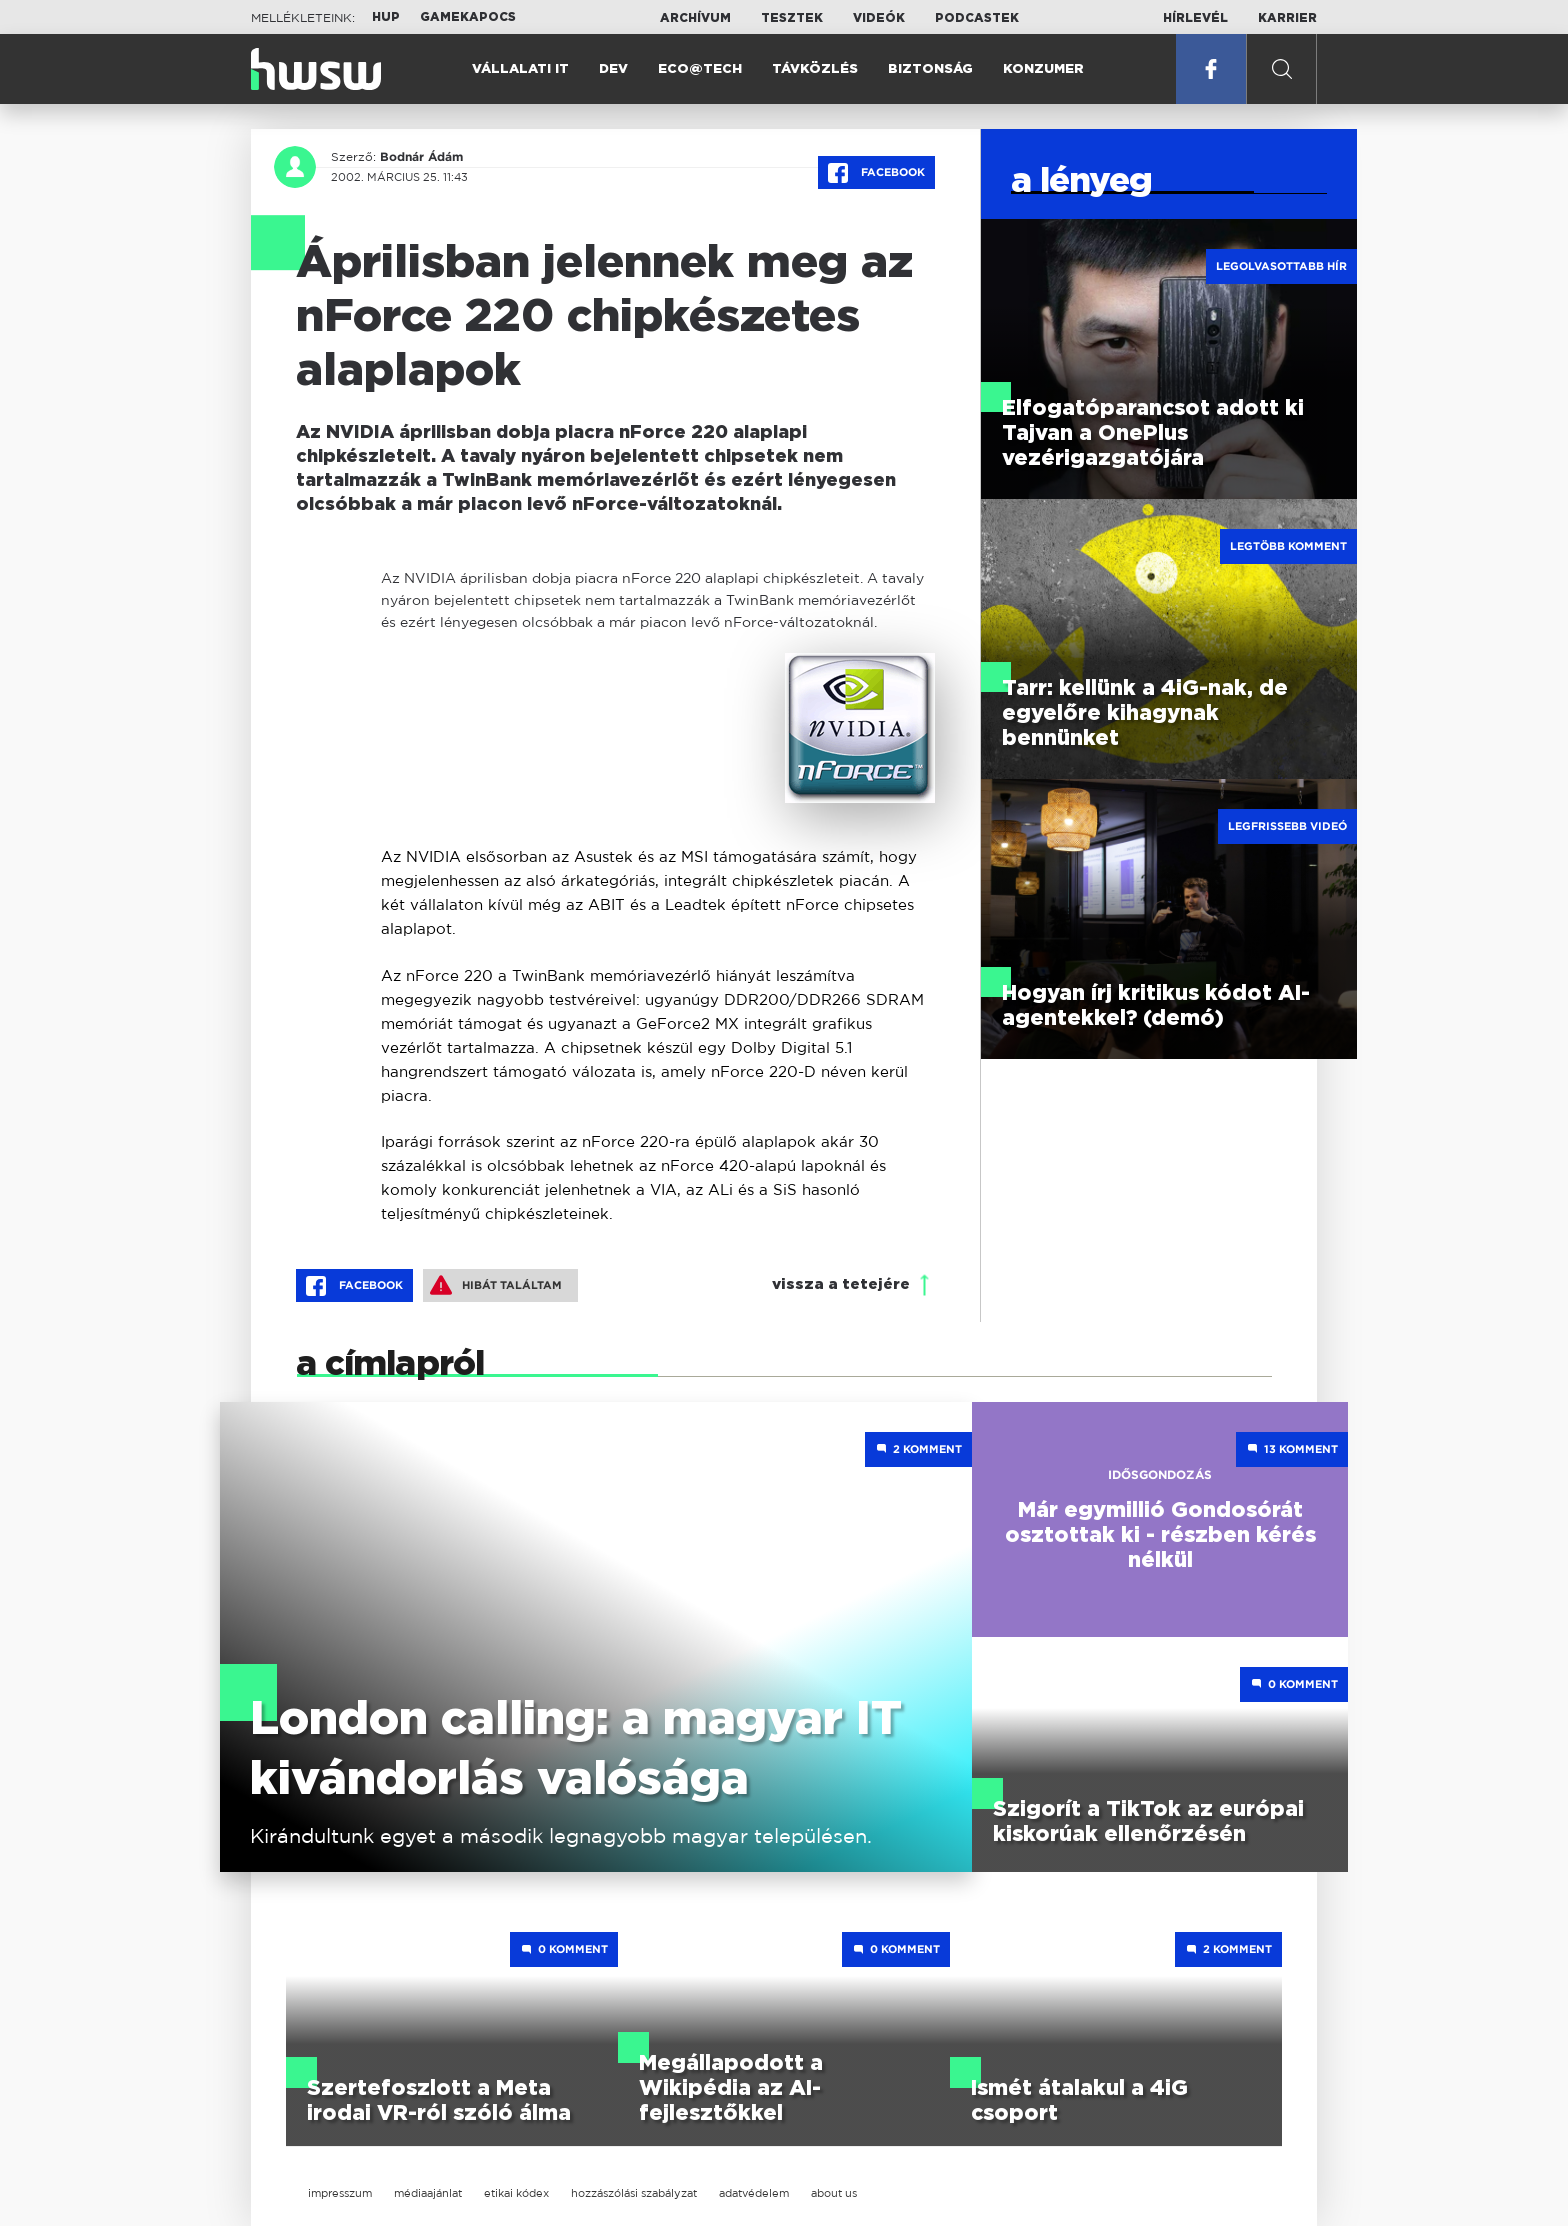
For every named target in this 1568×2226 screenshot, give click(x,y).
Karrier (1287, 18)
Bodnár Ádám (421, 157)
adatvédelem (754, 2193)
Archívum (695, 18)
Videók (879, 18)
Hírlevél (1195, 18)
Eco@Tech (700, 69)
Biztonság (930, 69)
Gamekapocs (468, 17)
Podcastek (977, 18)
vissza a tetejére (841, 1284)
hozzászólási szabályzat (634, 2193)
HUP (386, 17)
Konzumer (1043, 69)
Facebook (876, 173)
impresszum (340, 2193)
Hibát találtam (496, 1285)
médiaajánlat (428, 2193)
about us (834, 2193)
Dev (613, 69)
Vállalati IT (520, 69)
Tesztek (792, 18)
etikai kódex (516, 2193)
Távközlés (815, 69)
